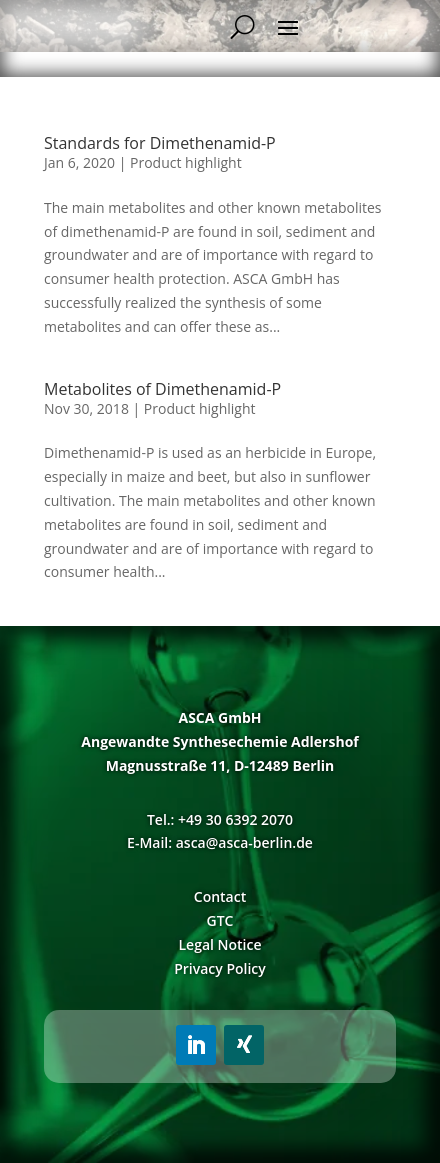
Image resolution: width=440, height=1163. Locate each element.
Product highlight (186, 162)
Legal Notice (219, 944)
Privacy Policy (220, 968)
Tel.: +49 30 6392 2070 (220, 819)
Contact (220, 896)
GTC (220, 920)
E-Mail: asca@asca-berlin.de (220, 842)
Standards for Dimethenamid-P (160, 143)
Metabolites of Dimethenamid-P (162, 389)
